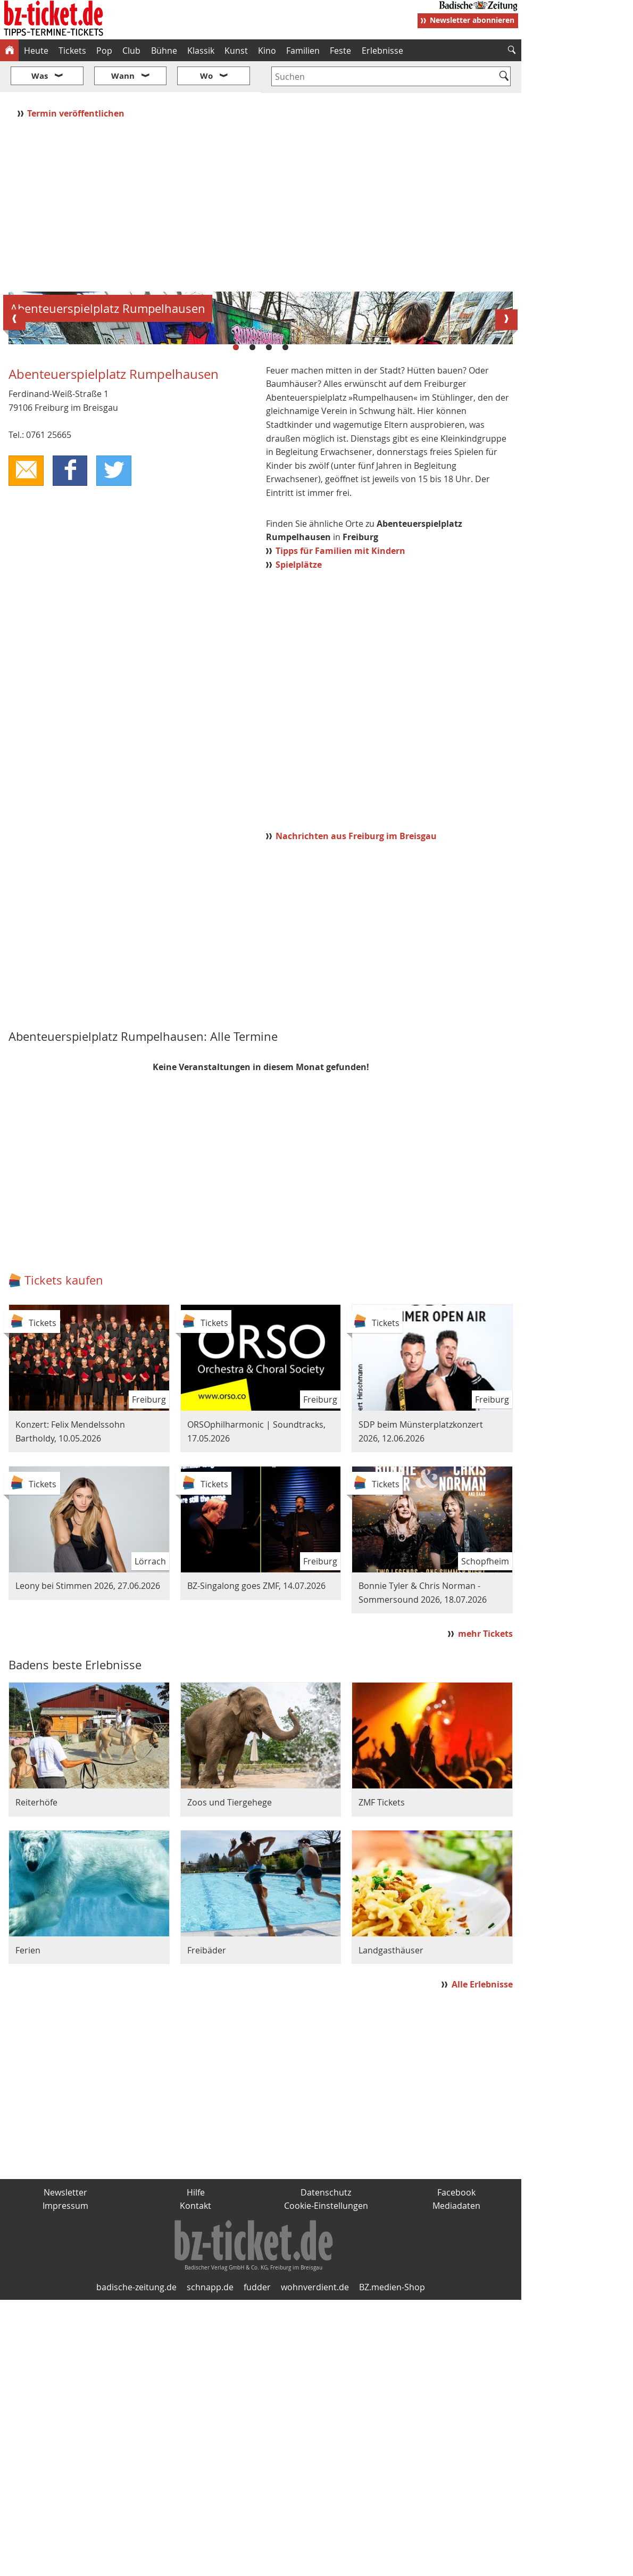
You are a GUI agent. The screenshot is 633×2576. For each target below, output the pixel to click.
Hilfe (196, 2468)
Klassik (200, 50)
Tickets (72, 50)
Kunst (236, 50)
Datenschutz (326, 2468)
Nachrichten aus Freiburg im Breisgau (356, 1112)
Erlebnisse (382, 50)
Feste (340, 50)
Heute (36, 50)
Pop (104, 50)
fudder (257, 2564)
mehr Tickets (485, 1910)
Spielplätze (299, 841)
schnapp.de (210, 2564)
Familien (303, 50)
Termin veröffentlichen (77, 81)
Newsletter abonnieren (472, 20)
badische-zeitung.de (136, 2564)
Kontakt (195, 2482)
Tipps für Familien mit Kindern (340, 827)
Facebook (456, 2468)
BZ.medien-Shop (392, 2564)
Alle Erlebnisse (482, 2260)
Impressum (65, 2482)
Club (131, 50)
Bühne (164, 50)
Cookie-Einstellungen (326, 2482)
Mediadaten (456, 2482)
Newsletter (65, 2468)
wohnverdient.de (315, 2564)
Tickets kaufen (63, 1556)
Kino (267, 50)
